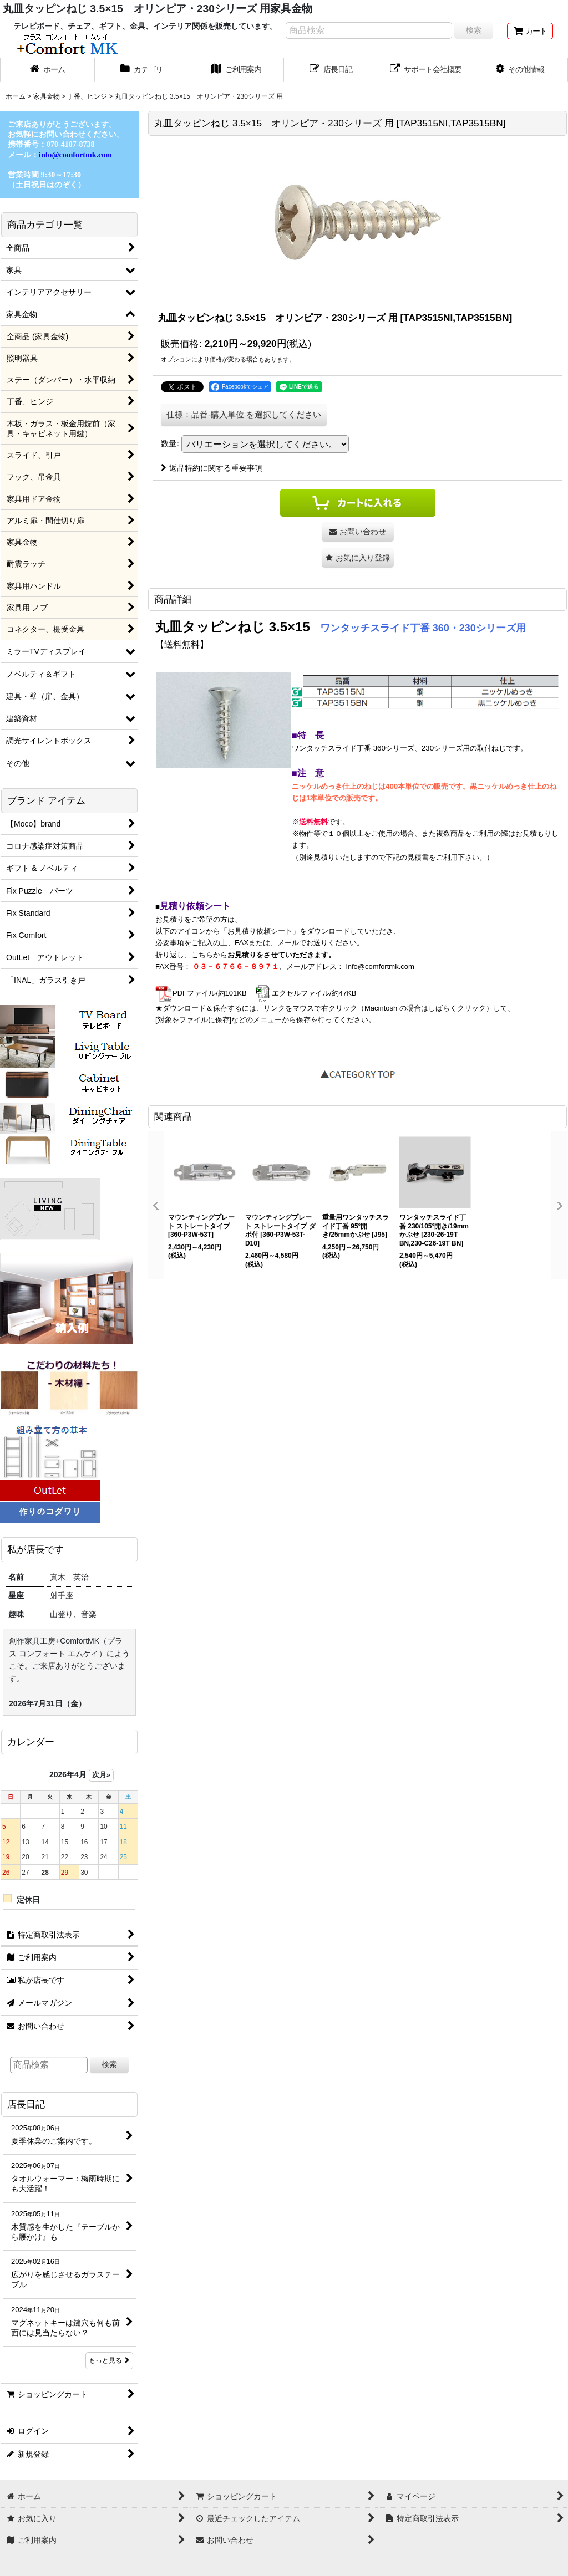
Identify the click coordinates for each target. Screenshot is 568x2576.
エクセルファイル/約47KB (305, 993)
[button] (520, 70)
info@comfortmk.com (380, 966)
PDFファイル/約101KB (201, 993)
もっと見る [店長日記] (109, 2360)
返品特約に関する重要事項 (211, 467)
